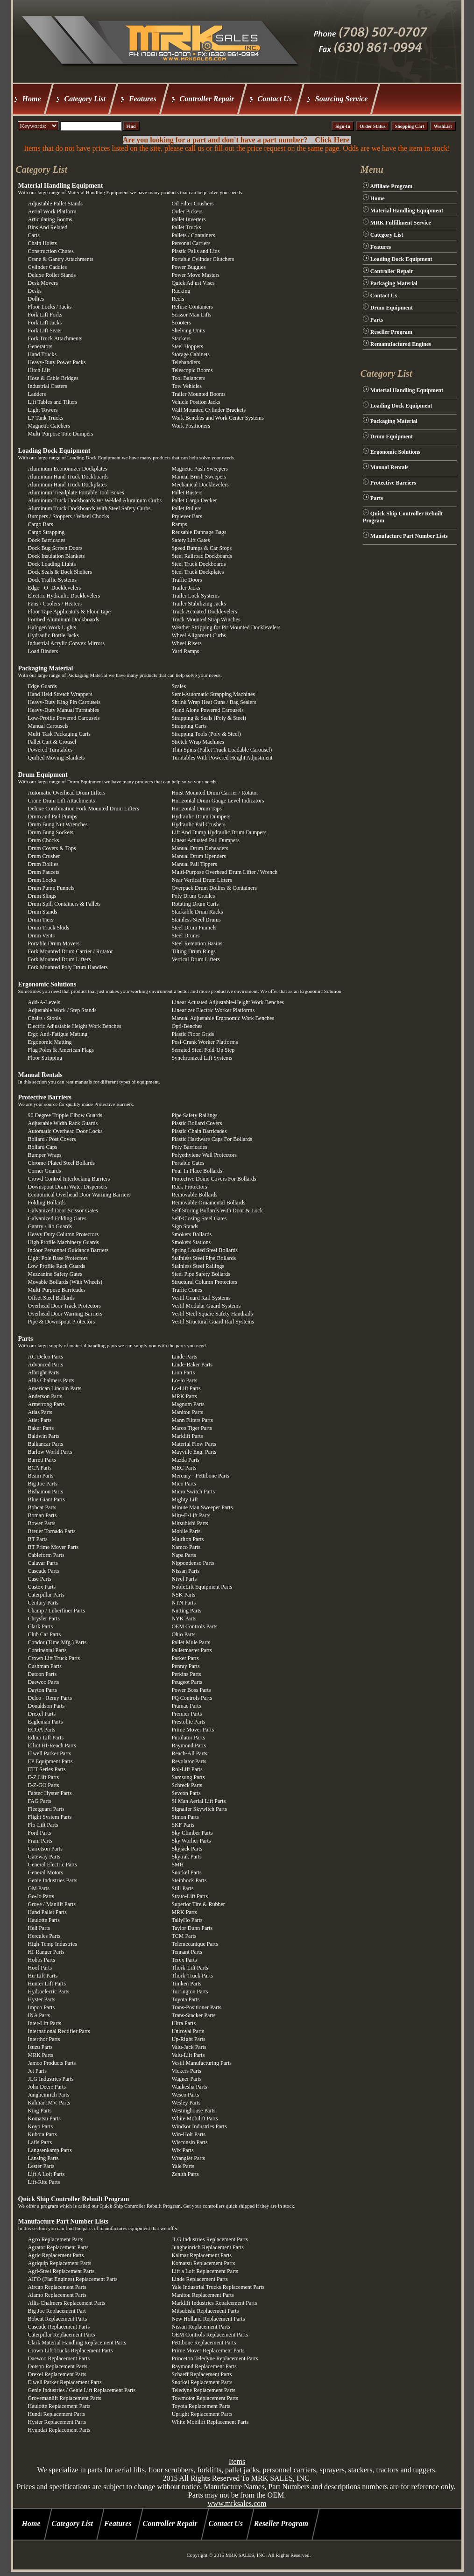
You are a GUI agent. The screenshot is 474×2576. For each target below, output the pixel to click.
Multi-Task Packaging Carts (59, 734)
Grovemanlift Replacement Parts (64, 2398)
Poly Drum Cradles (193, 896)
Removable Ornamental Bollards (208, 1202)
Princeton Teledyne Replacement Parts (214, 2358)
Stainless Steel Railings (197, 1266)
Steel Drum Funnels (193, 927)
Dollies (36, 299)
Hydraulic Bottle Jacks (53, 635)
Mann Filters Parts (192, 1420)
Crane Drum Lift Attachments (61, 800)
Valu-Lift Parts (188, 2055)
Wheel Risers (186, 643)
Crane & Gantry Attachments (60, 259)
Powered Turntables (50, 749)
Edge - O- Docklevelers (54, 587)
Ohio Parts (183, 1634)
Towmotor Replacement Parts (204, 2398)
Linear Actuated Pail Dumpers (205, 840)
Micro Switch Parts (193, 1491)
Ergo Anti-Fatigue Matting (58, 1034)
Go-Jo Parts (41, 1896)
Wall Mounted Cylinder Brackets (208, 410)
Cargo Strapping (46, 532)
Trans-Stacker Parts (193, 2015)
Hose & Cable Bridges (53, 378)
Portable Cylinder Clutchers (202, 259)
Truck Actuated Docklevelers (204, 611)
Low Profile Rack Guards (56, 1266)
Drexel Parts (42, 1713)
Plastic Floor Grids (192, 1034)
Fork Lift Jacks (45, 322)
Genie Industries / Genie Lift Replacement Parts (82, 2390)
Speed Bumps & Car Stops (201, 548)
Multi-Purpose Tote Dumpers (60, 433)
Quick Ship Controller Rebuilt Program (73, 2199)
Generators (40, 346)
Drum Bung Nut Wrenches (58, 824)
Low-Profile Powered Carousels (64, 718)
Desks (35, 291)
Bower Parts (42, 1523)
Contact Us (275, 99)
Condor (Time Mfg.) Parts (57, 1642)
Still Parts (182, 1888)
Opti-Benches (186, 1026)
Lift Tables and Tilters (53, 402)
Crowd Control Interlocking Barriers (69, 1178)
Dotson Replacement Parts (57, 2366)
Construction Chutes (51, 251)
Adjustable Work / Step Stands (62, 1010)
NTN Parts (183, 1602)
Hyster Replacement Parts (57, 2422)
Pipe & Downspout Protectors (61, 1321)
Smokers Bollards (191, 1234)
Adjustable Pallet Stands (55, 203)
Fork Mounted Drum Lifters (59, 959)
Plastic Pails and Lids (195, 251)
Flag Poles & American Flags (61, 1050)
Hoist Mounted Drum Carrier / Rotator (214, 792)
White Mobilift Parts (194, 2118)
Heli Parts (39, 1928)
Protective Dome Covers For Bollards (213, 1178)
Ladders (37, 394)
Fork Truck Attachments (55, 338)
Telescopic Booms (191, 370)
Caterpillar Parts (46, 1594)
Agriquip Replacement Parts (60, 2263)
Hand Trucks (42, 354)
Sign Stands (184, 1226)
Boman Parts (42, 1515)
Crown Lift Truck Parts (54, 1658)
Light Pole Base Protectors (58, 1258)
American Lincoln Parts (55, 1388)
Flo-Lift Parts (43, 1825)
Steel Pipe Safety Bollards (200, 1274)
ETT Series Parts (47, 1769)
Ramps (179, 524)
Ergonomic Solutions (47, 984)
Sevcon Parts (185, 1793)
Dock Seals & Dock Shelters (60, 572)
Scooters (181, 322)
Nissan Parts (185, 1571)
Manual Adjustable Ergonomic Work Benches (222, 1018)
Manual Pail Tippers (194, 864)
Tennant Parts (186, 1952)
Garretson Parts (45, 1848)
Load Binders (43, 651)
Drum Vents (41, 935)
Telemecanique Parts (194, 1944)
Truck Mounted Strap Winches (205, 619)
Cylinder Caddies (47, 267)
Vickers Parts (186, 2071)
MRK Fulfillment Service (400, 222)
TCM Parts (183, 1936)
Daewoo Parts (43, 1682)
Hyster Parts (42, 1999)
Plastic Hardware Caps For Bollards (211, 1139)
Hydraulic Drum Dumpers (200, 816)
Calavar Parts (43, 1563)
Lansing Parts (43, 2158)
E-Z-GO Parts (43, 1785)
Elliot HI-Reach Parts (52, 1745)
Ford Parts (39, 1833)
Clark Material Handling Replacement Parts (77, 2342)
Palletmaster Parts (191, 1650)
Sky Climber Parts (191, 1833)
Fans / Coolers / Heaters (55, 603)
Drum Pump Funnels (51, 888)
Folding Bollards (47, 1202)
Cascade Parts (43, 1571)
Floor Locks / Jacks (50, 306)
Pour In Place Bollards (196, 1171)
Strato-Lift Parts (189, 1896)
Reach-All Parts (189, 1753)
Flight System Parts (50, 1817)
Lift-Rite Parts (44, 2182)
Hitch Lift (39, 370)
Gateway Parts (44, 1856)
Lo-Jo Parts (184, 1380)
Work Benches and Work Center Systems (217, 418)
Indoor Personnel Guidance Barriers (68, 1250)
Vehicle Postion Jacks (195, 402)
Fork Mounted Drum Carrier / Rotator (70, 951)
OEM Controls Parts (194, 1626)
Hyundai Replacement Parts (59, 2430)
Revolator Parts (188, 1761)
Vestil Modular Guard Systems (206, 1305)
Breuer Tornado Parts (52, 1531)
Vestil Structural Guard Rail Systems (212, 1321)
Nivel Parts (184, 1579)
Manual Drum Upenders (198, 856)
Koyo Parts (40, 2126)
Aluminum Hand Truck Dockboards (68, 476)
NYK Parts (183, 1618)
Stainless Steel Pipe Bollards (203, 1258)
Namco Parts (185, 1547)
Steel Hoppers (187, 346)
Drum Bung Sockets (50, 832)
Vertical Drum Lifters (195, 959)
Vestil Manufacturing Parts (201, 2063)
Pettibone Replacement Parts (203, 2342)
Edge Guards (42, 686)
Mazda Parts (185, 1460)
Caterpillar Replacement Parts (61, 2334)
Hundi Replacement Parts (56, 2414)
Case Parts (39, 1579)
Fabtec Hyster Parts (50, 1793)
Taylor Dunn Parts (191, 1928)
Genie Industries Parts (53, 1880)
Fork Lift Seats (45, 330)
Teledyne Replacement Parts (203, 2390)
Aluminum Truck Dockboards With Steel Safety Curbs (89, 508)
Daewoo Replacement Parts (59, 2358)
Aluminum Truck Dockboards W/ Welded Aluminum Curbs (95, 500)
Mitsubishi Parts (189, 1523)
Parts (25, 1338)
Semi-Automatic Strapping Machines (213, 694)
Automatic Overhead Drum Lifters (67, 792)
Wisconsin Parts (189, 2142)
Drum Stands (42, 911)
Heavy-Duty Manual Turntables (63, 710)
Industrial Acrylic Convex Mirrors (66, 643)
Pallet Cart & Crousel (52, 742)
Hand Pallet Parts (47, 1912)
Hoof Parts (40, 1967)
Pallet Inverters (188, 219)
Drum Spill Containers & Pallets (64, 904)
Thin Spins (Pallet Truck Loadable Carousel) (221, 749)
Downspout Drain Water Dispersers (67, 1186)
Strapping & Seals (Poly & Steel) (208, 718)
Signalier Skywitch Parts (199, 1809)
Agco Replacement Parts (56, 2239)
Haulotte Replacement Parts (59, 2406)
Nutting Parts (186, 1610)
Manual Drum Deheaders (199, 848)
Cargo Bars (40, 524)
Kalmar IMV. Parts (49, 2102)
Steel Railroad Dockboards (201, 556)
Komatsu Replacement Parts (203, 2263)
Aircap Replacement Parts (57, 2287)
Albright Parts (44, 1372)
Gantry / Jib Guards (50, 1226)
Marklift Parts (187, 1436)
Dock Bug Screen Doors (55, 548)
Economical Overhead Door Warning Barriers (79, 1194)
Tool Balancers (188, 378)
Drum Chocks (43, 840)
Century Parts (43, 1602)
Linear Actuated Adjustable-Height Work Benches (227, 1002)
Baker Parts (41, 1428)
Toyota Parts (185, 1999)
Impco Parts (41, 2007)
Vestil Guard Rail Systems (200, 1298)
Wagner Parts (186, 2079)
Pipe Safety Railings (194, 1115)
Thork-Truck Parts (192, 1975)
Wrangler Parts (188, 2158)
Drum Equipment (43, 774)
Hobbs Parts (41, 1960)
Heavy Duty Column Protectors (63, 1234)
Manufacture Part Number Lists (63, 2221)
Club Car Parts (44, 1634)
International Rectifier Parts (59, 2031)
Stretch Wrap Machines (197, 742)
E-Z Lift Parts (43, 1777)
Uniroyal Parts (187, 2031)
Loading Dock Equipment (54, 450)
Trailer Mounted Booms (198, 394)
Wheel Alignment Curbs (198, 635)
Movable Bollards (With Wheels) (65, 1282)
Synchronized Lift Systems (201, 1058)
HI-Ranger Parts (46, 1952)
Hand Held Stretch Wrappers (60, 694)
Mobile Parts (185, 1531)
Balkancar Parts (46, 1444)
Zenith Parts (184, 2174)
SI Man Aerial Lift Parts (198, 1801)
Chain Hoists (42, 243)
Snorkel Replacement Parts (201, 2382)
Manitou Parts (187, 1412)
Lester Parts (41, 2166)
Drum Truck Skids (49, 927)
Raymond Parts (188, 1745)
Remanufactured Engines (400, 344)
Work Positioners (190, 425)
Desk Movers (43, 283)
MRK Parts (184, 1396)
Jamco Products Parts (52, 2063)
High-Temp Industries (52, 1944)
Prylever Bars (186, 516)
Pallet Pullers (186, 508)
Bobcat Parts (42, 1507)
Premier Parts (186, 1713)
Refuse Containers (191, 306)
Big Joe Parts (42, 1483)
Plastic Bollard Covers (196, 1123)
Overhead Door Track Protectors (64, 1305)
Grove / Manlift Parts (52, 1904)
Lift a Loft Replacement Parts (204, 2271)
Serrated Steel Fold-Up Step (202, 1050)
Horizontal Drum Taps (196, 808)
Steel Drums (185, 935)
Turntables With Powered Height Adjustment (221, 757)
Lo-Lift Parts (185, 1388)
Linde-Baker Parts (191, 1364)
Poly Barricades (189, 1147)
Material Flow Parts (193, 1444)
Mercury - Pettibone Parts (200, 1475)
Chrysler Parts (44, 1618)
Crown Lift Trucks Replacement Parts (70, 2350)
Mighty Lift (184, 1499)
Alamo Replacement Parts (57, 2295)
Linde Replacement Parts (199, 2279)
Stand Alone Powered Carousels (207, 710)
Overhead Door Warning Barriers (65, 1313)
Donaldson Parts (46, 1706)
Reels (177, 299)
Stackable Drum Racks (197, 911)
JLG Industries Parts (51, 2079)
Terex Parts (184, 1960)
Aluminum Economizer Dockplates (67, 468)
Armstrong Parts (46, 1404)
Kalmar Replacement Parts (201, 2255)
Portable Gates (187, 1163)
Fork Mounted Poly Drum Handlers (68, 967)
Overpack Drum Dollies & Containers (214, 888)
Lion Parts (183, 1372)
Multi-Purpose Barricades (57, 1290)
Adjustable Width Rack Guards (63, 1123)
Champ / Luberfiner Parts (56, 1610)
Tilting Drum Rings (193, 951)
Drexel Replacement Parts (57, 2374)
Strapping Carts (188, 726)
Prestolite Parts (188, 1721)
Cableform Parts (46, 1555)
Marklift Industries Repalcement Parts (214, 2303)
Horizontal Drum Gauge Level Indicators (217, 800)
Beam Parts (41, 1475)
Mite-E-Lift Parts (190, 1515)
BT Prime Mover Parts (53, 1547)
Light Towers (43, 410)
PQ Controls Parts (191, 1698)
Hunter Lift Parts (47, 1983)
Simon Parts (184, 1817)
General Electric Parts (52, 1864)
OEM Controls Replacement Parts (209, 2334)
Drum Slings (42, 896)
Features (142, 99)
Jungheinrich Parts (49, 2094)
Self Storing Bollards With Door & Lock (216, 1210)
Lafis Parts (40, 2142)
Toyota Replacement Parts (200, 2406)
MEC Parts (183, 1467)
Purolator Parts (188, 1737)
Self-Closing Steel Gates (198, 1218)
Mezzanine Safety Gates (55, 1274)
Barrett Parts (42, 1460)
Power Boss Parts (191, 1690)
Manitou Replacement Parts (202, 2295)
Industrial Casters (47, 386)
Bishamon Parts (46, 1491)
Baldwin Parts (44, 1436)
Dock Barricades (46, 540)
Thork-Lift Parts (189, 1967)
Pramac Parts (186, 1706)
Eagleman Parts (45, 1721)
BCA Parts (40, 1467)
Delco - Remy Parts (50, 1698)
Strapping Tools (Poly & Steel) (206, 734)
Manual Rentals (40, 1074)
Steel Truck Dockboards (198, 564)
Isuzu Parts (40, 2047)
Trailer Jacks (185, 587)
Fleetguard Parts (46, 1809)
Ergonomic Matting (50, 1042)
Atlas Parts (40, 1412)
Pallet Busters (186, 492)
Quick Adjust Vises (192, 283)
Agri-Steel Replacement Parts (61, 2271)
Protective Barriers (44, 1097)
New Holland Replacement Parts (208, 2319)
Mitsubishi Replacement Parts (205, 2311)
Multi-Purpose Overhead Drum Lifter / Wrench (224, 872)
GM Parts (39, 1888)
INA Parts (39, 2015)
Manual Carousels (48, 726)
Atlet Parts (40, 1420)
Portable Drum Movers (54, 943)
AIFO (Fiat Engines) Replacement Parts (73, 2279)
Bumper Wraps (45, 1155)
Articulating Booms (50, 219)
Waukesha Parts (189, 2086)
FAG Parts (39, 1801)
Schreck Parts (186, 1785)
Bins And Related (48, 227)
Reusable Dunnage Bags (198, 532)
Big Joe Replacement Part (57, 2311)
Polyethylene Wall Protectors (203, 1155)
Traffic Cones (186, 1290)
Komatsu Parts (44, 2118)
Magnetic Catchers (49, 425)
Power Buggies (188, 267)
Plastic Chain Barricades (198, 1131)
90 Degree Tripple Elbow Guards (65, 1115)
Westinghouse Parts (193, 2110)
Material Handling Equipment (60, 185)
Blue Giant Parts (46, 1499)
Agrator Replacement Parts (58, 2247)
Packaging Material (45, 668)
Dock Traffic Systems (52, 580)
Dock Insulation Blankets (56, 556)
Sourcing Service (341, 99)
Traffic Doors (186, 580)
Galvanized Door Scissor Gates (63, 1210)
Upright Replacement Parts (201, 2414)
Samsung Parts (188, 1777)
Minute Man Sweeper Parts (202, 1507)
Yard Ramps (185, 651)
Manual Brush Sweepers (198, 476)
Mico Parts (183, 1483)
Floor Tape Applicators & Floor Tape (69, 611)
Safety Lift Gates (190, 540)
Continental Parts (47, 1650)
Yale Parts (182, 2166)
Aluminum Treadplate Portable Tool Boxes (76, 492)
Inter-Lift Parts (44, 2023)
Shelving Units (188, 330)
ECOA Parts (42, 1729)
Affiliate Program (391, 186)
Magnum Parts (187, 1404)
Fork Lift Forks (45, 314)
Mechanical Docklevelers (199, 484)
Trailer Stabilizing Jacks (198, 603)
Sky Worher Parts (191, 1840)
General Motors (46, 1872)
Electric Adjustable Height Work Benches (74, 1026)
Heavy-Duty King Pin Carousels (64, 702)
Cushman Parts (45, 1666)
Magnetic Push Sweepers (199, 468)
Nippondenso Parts (192, 1563)
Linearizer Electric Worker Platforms (213, 1010)
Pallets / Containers (193, 235)
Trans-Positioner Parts (196, 2007)
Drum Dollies (43, 864)
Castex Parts (42, 1587)
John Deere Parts (47, 2086)
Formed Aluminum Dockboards (63, 619)
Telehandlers (185, 362)
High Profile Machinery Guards (63, 1242)
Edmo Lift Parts (46, 1737)
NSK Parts (183, 1594)
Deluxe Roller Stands (52, 275)
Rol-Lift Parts (186, 1769)
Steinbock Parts (188, 1880)
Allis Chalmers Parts (51, 1380)
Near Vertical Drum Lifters (201, 880)
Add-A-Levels (44, 1002)
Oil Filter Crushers (192, 203)
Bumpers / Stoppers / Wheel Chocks (68, 516)
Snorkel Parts (186, 1872)
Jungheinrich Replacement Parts (207, 2247)
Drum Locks (42, 880)
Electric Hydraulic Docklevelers (64, 595)
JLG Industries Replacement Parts (209, 2239)
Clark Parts (40, 1626)
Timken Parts (186, 1983)
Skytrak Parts (186, 1856)
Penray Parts (185, 1666)
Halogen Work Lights (52, 627)
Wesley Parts (185, 2102)
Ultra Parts (183, 2023)
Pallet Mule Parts (190, 1642)
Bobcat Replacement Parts (57, 2319)
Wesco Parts (185, 2094)
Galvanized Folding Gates (57, 1218)
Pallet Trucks (186, 227)
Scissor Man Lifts (191, 314)
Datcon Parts (42, 1674)
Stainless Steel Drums (195, 919)
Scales (178, 686)
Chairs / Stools (44, 1018)
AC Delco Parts (45, 1356)
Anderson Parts (45, 1396)
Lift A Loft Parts (46, 2174)
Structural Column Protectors (204, 1282)
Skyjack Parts (186, 1848)
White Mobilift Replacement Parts (209, 2422)
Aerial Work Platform (52, 211)
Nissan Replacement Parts (200, 2326)
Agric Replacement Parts (56, 2255)
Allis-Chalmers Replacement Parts (67, 2303)
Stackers (181, 338)
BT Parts (38, 1539)
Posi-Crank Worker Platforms (204, 1042)
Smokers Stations (191, 1242)
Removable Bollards (194, 1194)
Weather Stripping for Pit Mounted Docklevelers (225, 627)
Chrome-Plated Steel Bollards (61, 1163)
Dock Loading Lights (52, 564)
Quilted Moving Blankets (56, 757)
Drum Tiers (41, 919)
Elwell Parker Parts (49, 1753)
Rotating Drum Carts (195, 904)
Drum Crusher (44, 856)
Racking (180, 291)
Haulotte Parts (44, 1920)
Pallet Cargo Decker (194, 500)
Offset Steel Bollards (51, 1298)
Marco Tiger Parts (191, 1428)
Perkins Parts (186, 1674)
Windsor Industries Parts (198, 2126)
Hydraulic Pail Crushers (198, 824)
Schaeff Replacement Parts (201, 2374)
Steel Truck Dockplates (197, 572)
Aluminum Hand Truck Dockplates (67, 484)
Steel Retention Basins (196, 943)
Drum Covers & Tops (52, 848)
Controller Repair (207, 99)
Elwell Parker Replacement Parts (65, 2382)
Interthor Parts (44, 2039)
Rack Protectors (189, 1186)
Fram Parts (40, 1840)
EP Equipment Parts (50, 1761)
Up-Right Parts (188, 2039)
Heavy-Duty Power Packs (57, 362)
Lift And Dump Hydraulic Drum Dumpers (218, 832)
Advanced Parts (46, 1364)
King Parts (40, 2110)
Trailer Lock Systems (195, 595)
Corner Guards (44, 1171)
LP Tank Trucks (46, 418)
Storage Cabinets (190, 354)
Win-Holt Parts (188, 2134)
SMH (177, 1864)
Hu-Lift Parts (43, 1975)
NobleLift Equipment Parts (201, 1587)
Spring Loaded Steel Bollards (204, 1250)
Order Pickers (186, 211)
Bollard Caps (42, 1147)
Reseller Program (391, 332)
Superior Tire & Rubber (198, 1904)
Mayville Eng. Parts (193, 1452)
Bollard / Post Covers (52, 1139)
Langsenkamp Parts (50, 2150)
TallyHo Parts (186, 1920)
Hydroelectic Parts (49, 1991)
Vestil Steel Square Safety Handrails (212, 1313)
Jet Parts (37, 2071)
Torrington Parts (189, 1991)
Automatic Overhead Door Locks (65, 1131)
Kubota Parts (42, 2134)
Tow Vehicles (186, 386)
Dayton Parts (42, 1690)
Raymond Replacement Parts (203, 2366)
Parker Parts (184, 1658)
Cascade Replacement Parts (59, 2326)
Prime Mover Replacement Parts (207, 2350)
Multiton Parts (187, 1539)
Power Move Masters (195, 275)
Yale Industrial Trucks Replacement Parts (217, 2287)
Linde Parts (184, 1356)
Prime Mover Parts (192, 1729)
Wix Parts (182, 2150)
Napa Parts (183, 1555)
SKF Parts (182, 1825)
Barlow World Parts (50, 1452)
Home (31, 99)
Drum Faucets (44, 872)
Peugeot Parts (186, 1682)
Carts (34, 235)
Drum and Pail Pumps (53, 816)
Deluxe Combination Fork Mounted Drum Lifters (83, 808)
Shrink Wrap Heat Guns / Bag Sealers (213, 702)
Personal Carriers (190, 243)
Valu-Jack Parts (188, 2047)
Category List (85, 99)
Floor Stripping (45, 1058)
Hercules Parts (44, 1936)
